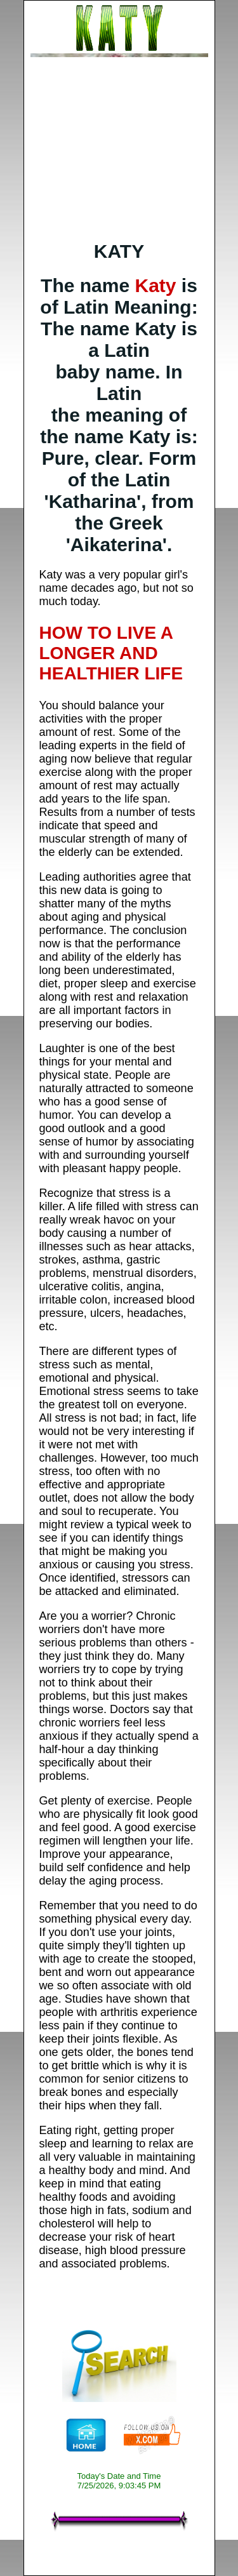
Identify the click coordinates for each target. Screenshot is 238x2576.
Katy (155, 285)
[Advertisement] (119, 148)
